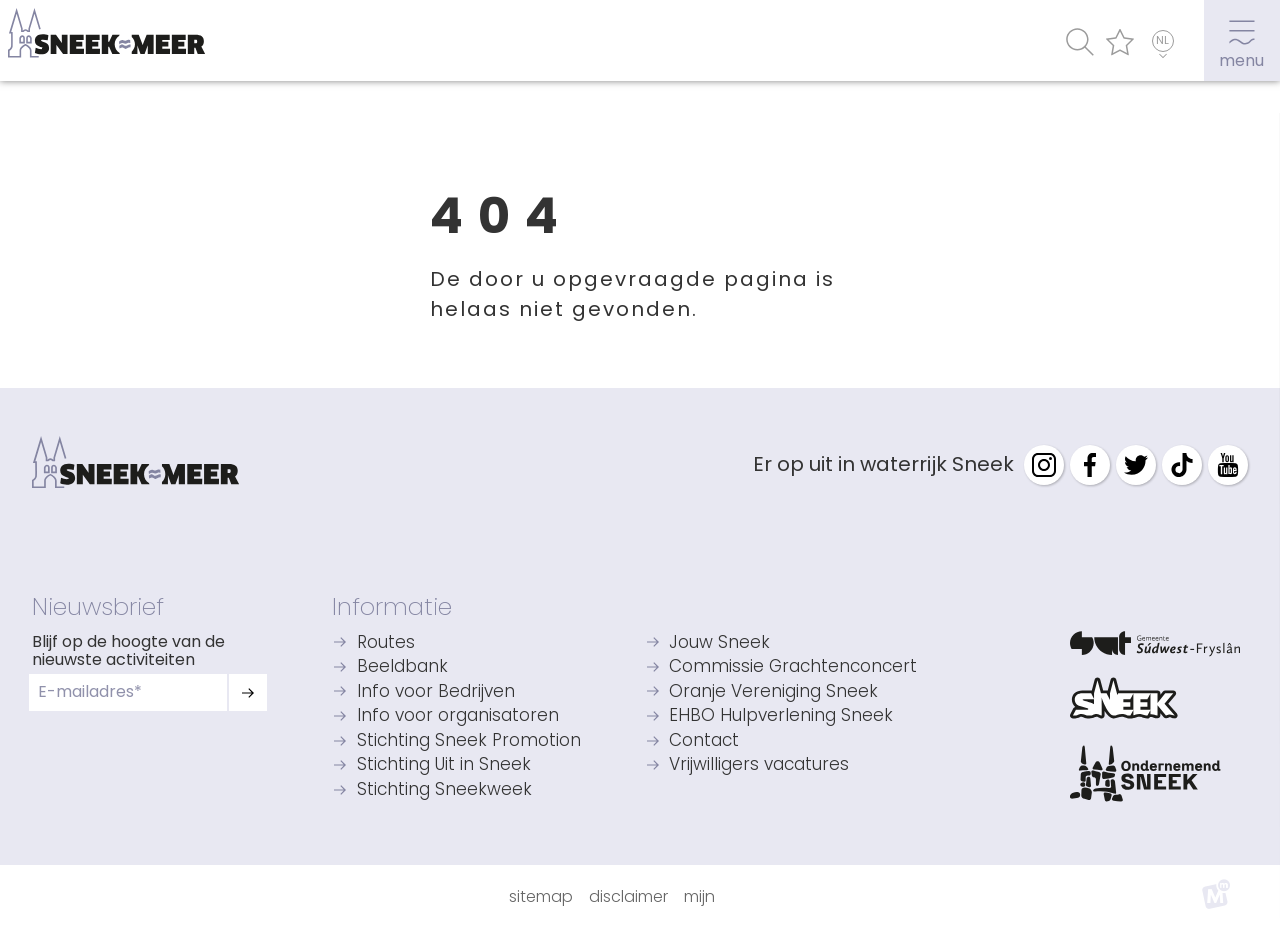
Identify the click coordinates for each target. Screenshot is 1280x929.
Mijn (699, 896)
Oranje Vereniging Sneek (773, 692)
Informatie (392, 606)
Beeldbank (402, 667)
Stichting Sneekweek (444, 790)
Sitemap (541, 896)
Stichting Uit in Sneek (444, 765)
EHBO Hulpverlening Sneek (781, 716)
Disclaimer (628, 896)
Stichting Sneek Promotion (469, 741)
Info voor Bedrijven (436, 692)
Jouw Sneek (719, 643)
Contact (704, 741)
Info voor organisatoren (458, 716)
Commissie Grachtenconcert (793, 667)
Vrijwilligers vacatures (759, 765)
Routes (386, 643)
